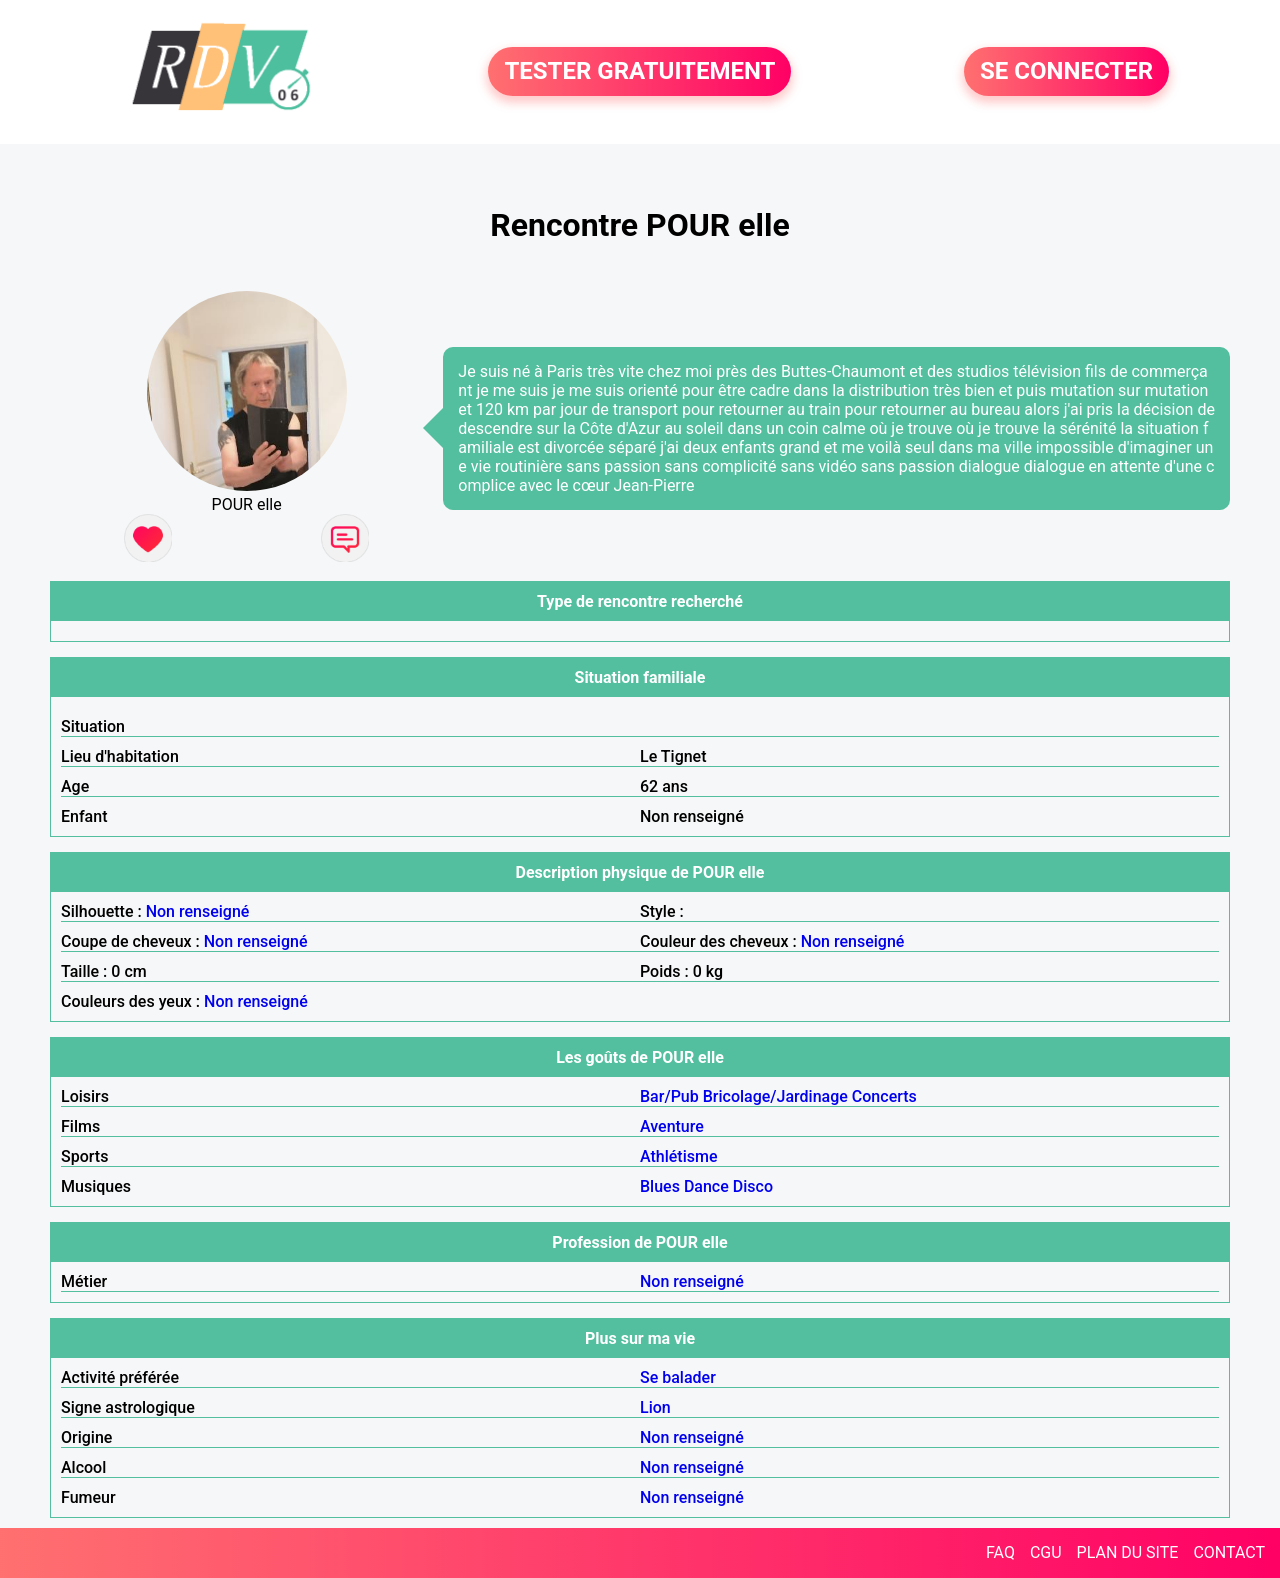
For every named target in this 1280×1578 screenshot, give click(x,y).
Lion (655, 1407)
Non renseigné (198, 911)
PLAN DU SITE (1128, 1552)
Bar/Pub (669, 1096)
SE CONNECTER (1066, 72)
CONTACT (1229, 1552)
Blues (660, 1186)
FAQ (1000, 1552)
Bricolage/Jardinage (775, 1096)
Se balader (678, 1377)
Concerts (884, 1096)
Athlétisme (679, 1156)
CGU (1046, 1552)
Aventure (672, 1126)
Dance (706, 1186)
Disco (753, 1186)
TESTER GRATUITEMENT (639, 72)
